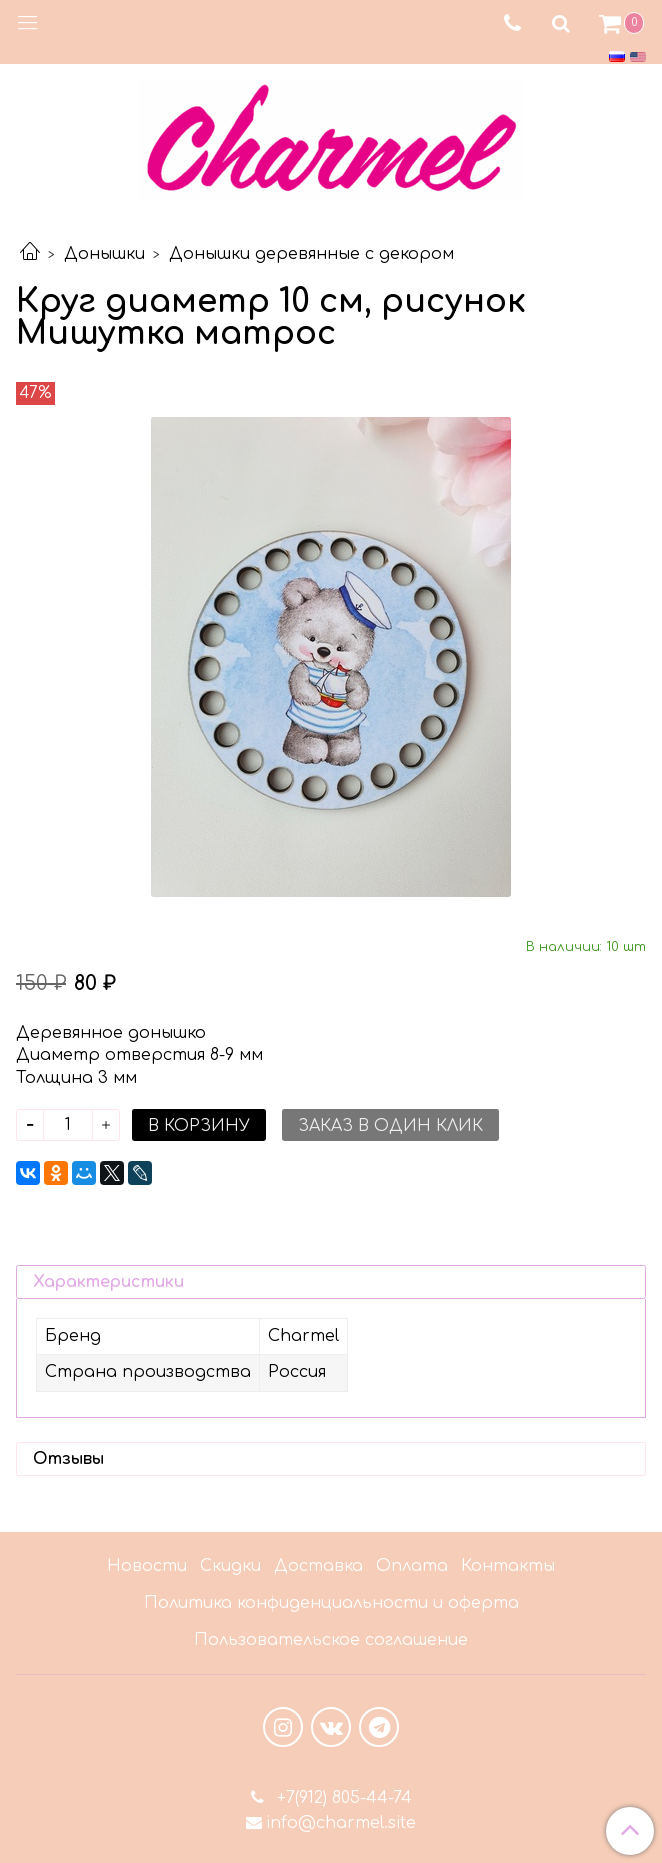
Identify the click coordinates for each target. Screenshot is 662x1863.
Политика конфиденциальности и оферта (331, 1603)
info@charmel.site (341, 1823)
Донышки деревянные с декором (311, 254)
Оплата (412, 1566)
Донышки (104, 254)
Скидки (230, 1566)
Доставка (318, 1566)
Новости (147, 1566)
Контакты (508, 1566)
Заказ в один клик (390, 1126)
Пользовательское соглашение (331, 1640)
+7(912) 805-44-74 (342, 1798)
